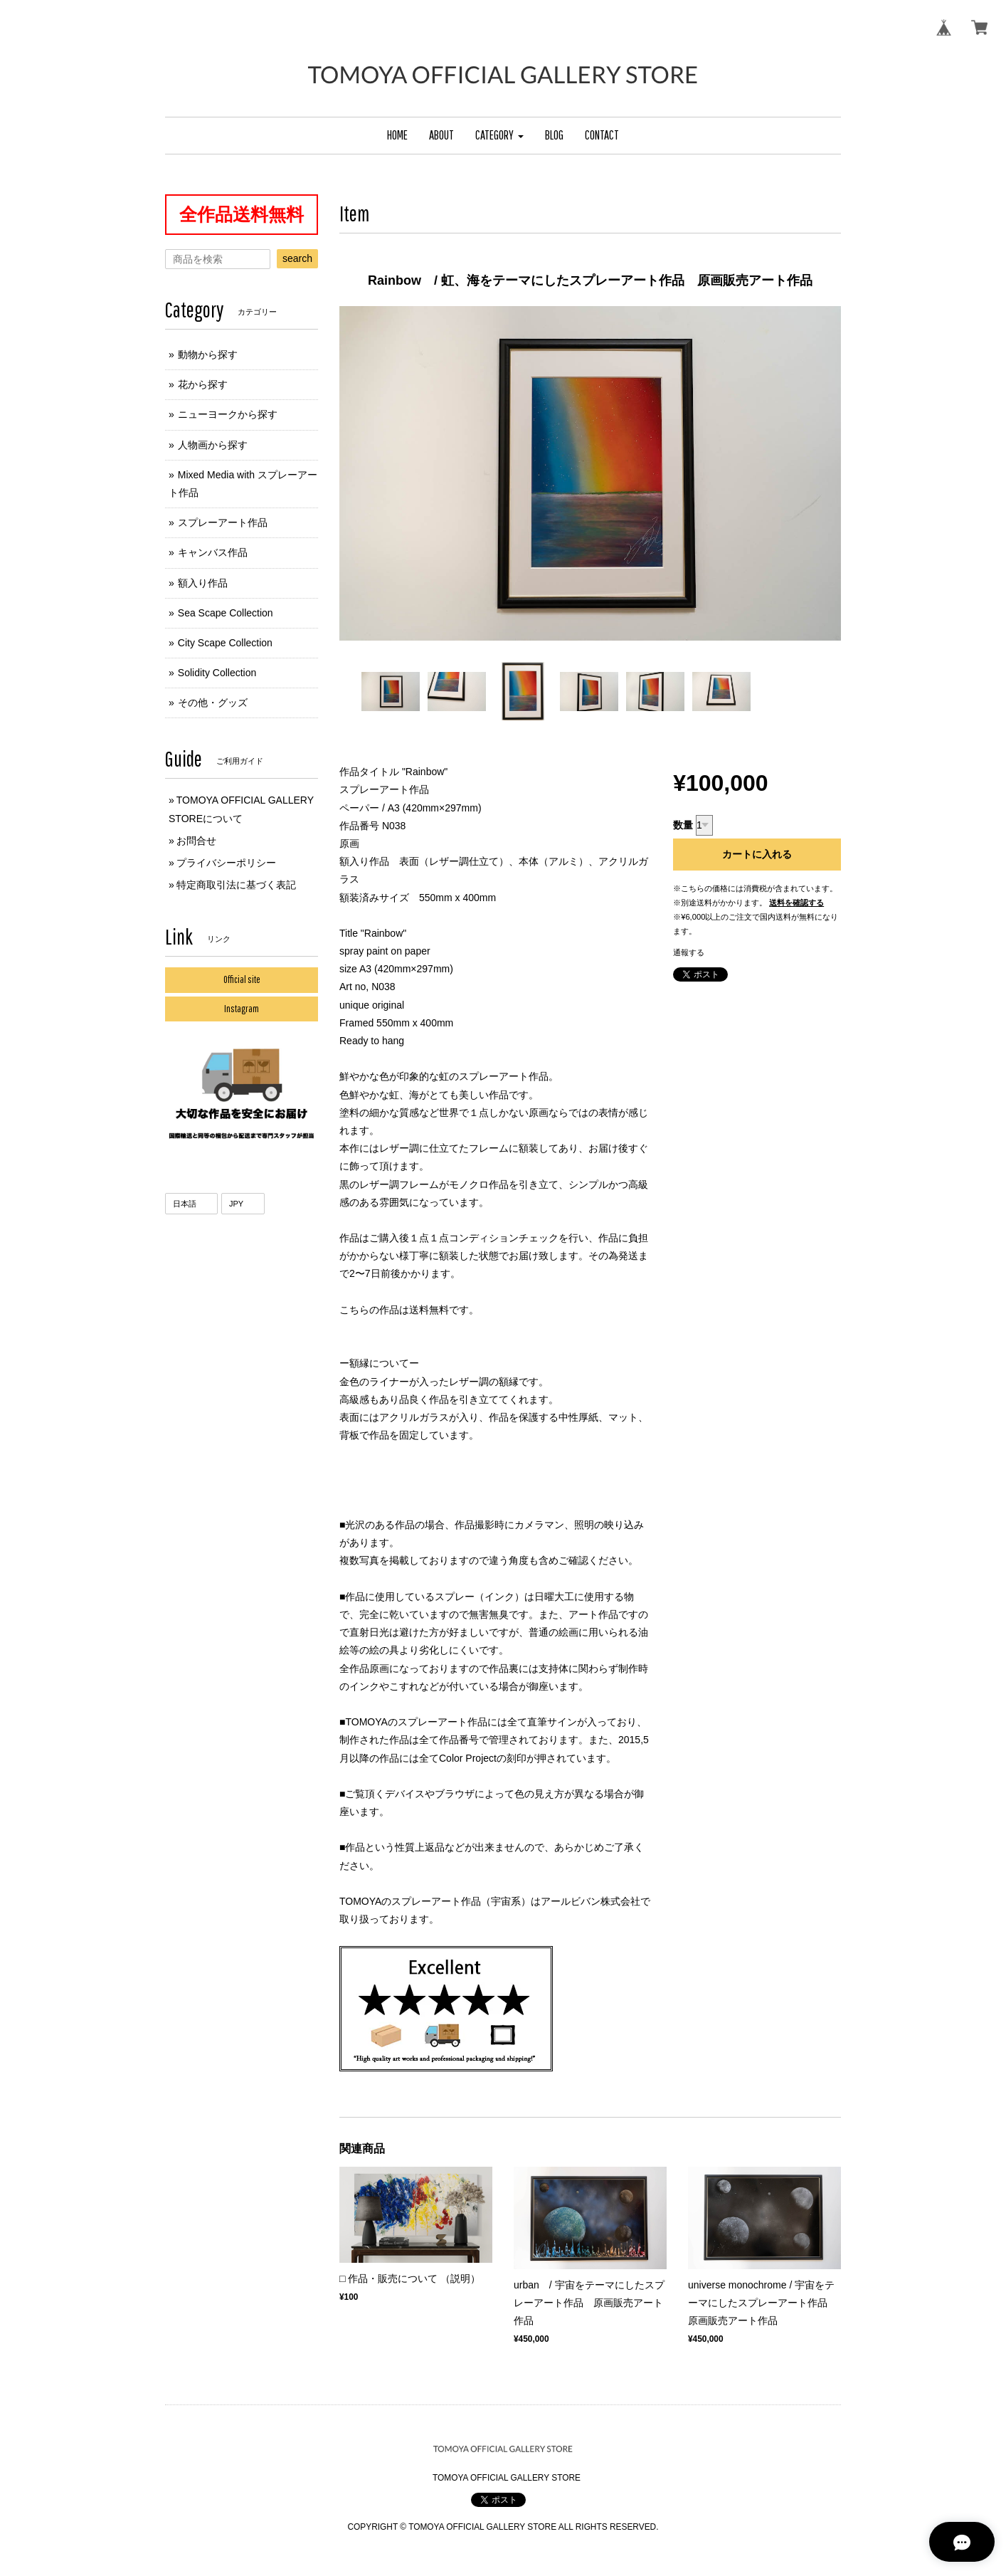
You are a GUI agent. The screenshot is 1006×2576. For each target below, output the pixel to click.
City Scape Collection (225, 642)
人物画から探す (213, 445)
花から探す (203, 384)
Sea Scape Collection (225, 613)
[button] (499, 135)
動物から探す (208, 354)
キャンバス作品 (213, 552)
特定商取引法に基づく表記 (236, 884)
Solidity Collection (217, 672)
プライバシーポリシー (226, 862)
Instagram (241, 1008)
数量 (683, 825)
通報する (688, 952)
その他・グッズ (213, 702)
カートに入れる (757, 854)
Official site (241, 979)
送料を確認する (796, 902)
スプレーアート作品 (223, 522)
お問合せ (196, 840)
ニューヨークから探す (227, 414)
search (297, 258)
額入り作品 (203, 583)
